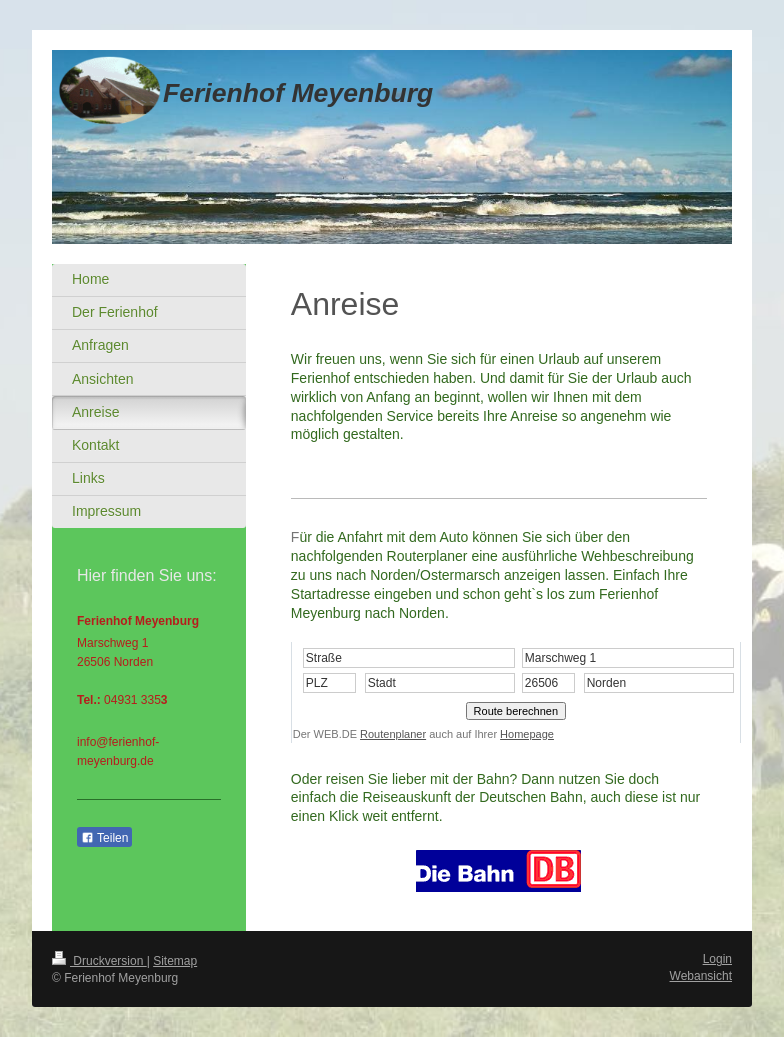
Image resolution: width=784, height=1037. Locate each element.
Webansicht (701, 976)
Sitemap (175, 961)
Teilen (104, 838)
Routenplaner (393, 734)
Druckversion (99, 961)
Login (717, 959)
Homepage (527, 734)
